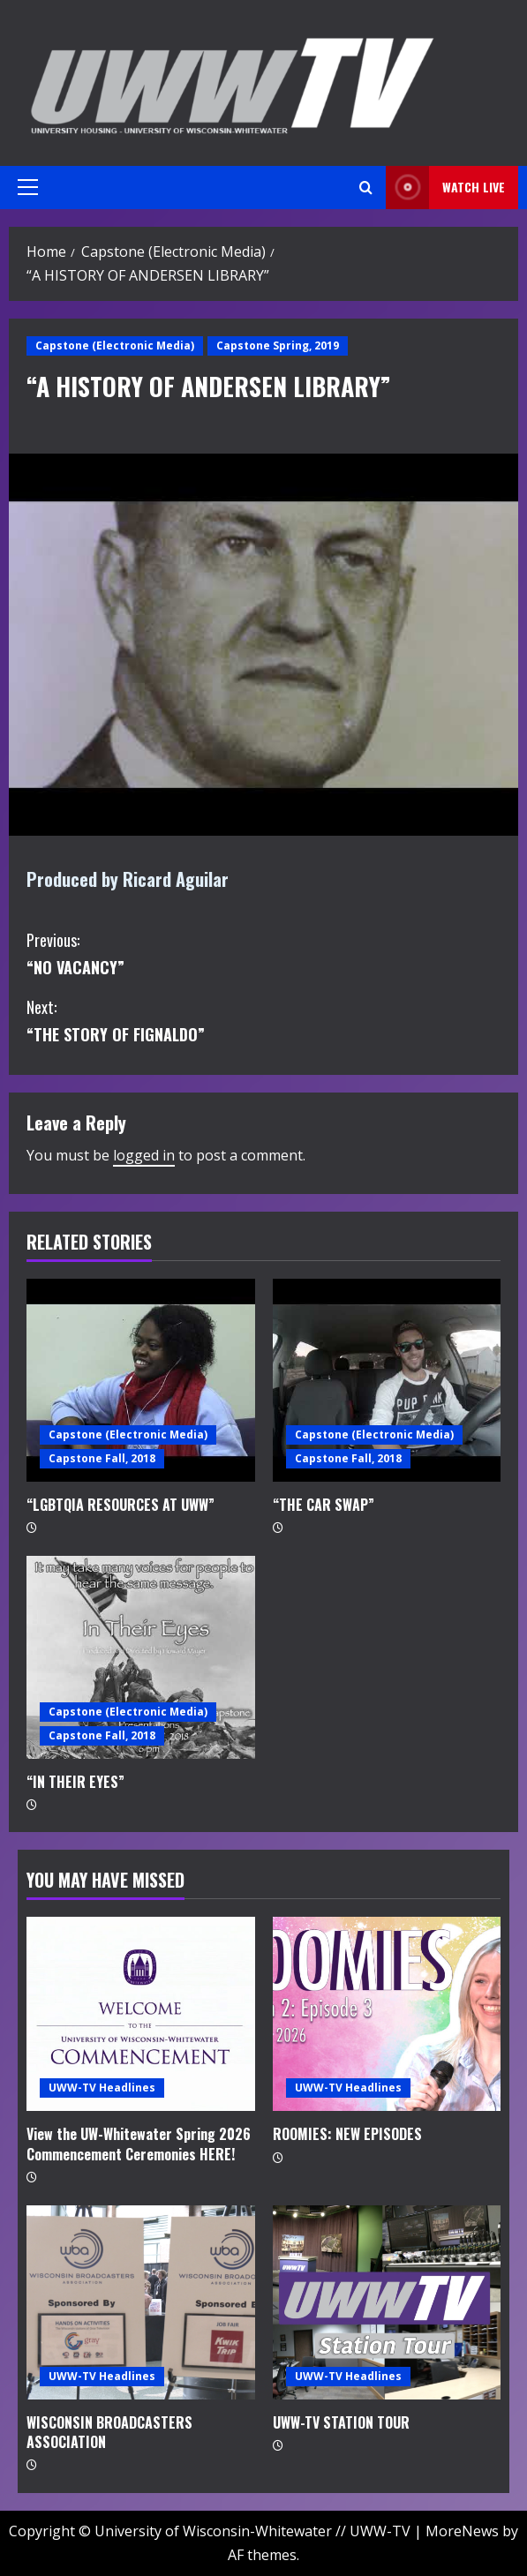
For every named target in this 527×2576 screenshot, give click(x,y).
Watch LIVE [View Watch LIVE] (445, 187)
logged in (144, 1155)
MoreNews (462, 2531)
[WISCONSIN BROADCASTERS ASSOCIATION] (140, 2302)
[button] (28, 187)
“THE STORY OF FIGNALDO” (263, 1020)
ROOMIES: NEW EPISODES (347, 2133)
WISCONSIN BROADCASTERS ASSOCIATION (109, 2432)
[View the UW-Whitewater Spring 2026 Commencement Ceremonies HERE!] (140, 2014)
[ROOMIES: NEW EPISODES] (387, 2014)
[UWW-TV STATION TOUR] (387, 2302)
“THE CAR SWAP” (323, 1504)
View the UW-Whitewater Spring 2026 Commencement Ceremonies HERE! (138, 2143)
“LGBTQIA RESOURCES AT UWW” (120, 1504)
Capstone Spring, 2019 (277, 345)
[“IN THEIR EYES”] (140, 1657)
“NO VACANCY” (263, 953)
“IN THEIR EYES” (75, 1781)
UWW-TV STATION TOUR (341, 2422)
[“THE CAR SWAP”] (387, 1380)
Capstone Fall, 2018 (102, 1458)
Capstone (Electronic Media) (114, 345)
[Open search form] (366, 187)
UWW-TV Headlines (102, 2087)
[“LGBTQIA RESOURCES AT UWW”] (140, 1380)
